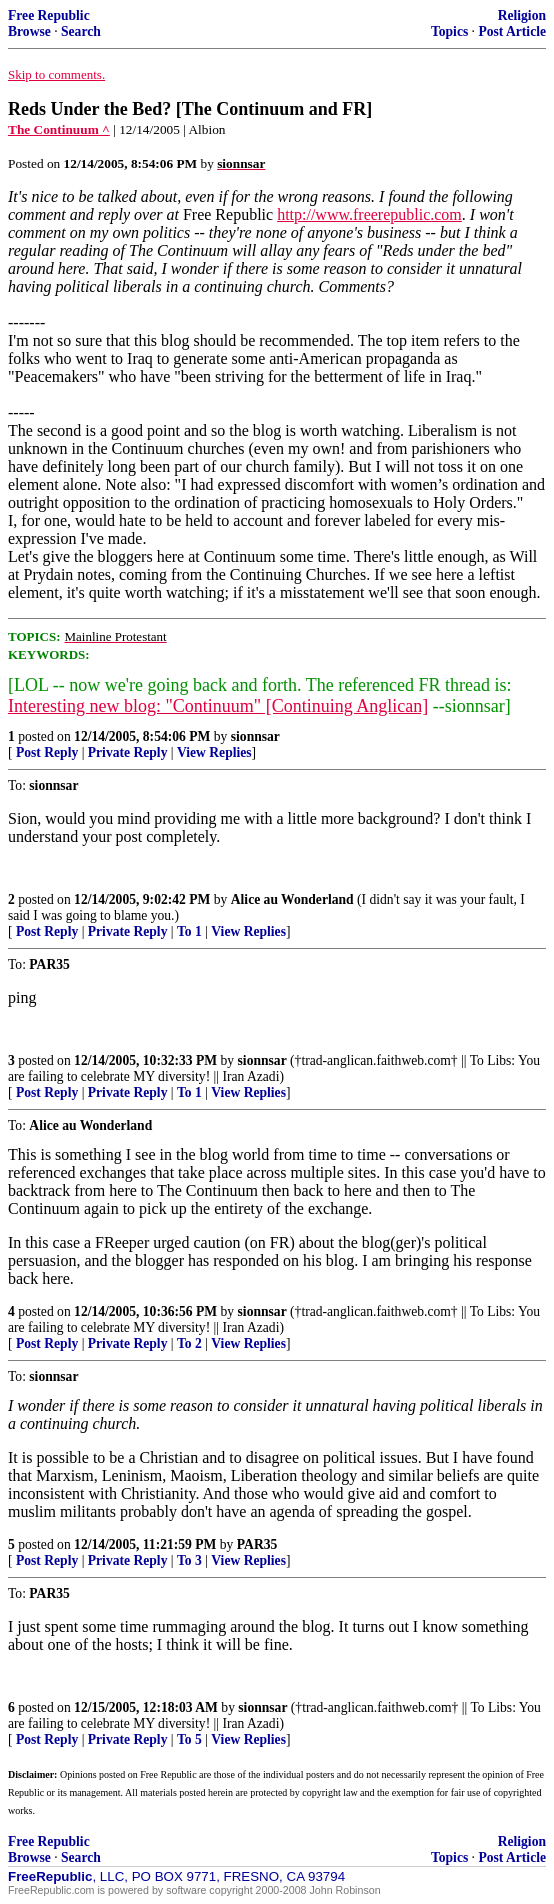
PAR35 (257, 1544)
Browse (29, 31)
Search (81, 31)
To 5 (189, 1739)
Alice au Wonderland (292, 899)
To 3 (189, 1560)
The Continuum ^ (59, 129)
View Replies (214, 752)
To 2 (189, 1343)
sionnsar (255, 736)
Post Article (512, 31)
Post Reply (47, 752)
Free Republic (49, 15)
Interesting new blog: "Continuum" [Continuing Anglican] (218, 706)
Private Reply (128, 752)
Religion (522, 15)
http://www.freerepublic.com (369, 214)
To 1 (189, 931)
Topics (449, 31)
